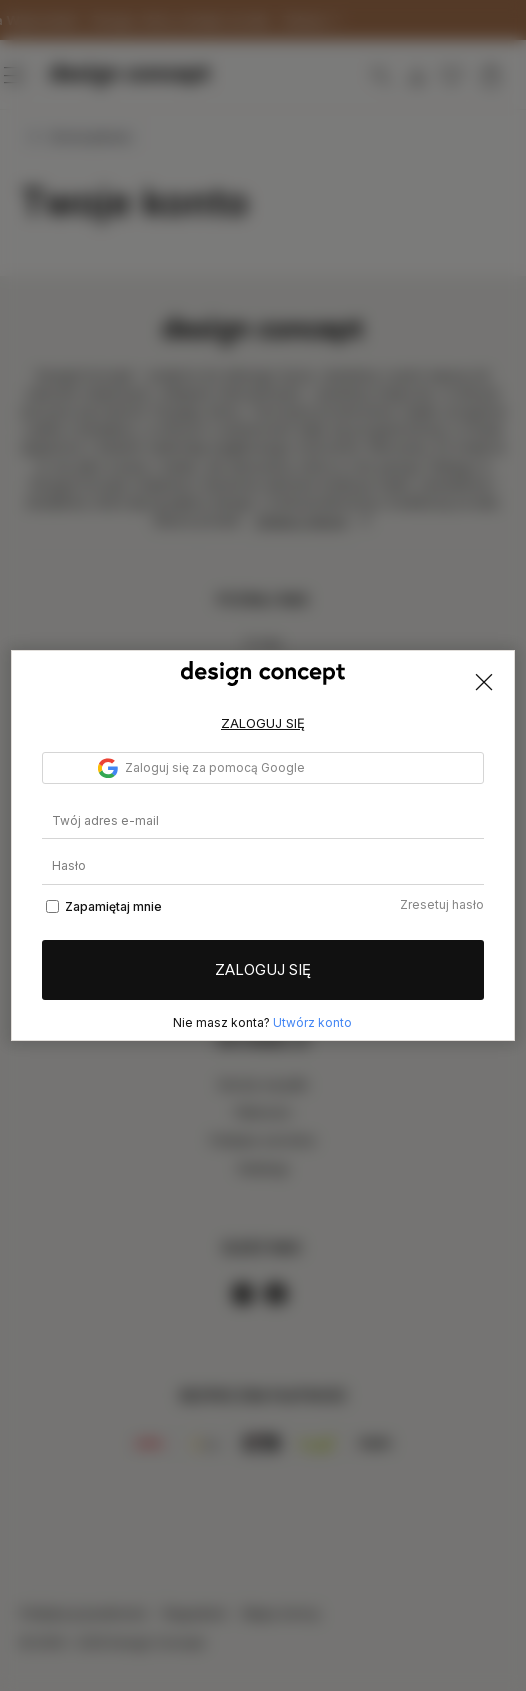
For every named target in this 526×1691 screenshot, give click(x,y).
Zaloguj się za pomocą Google (201, 768)
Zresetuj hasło (442, 904)
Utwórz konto (312, 1022)
